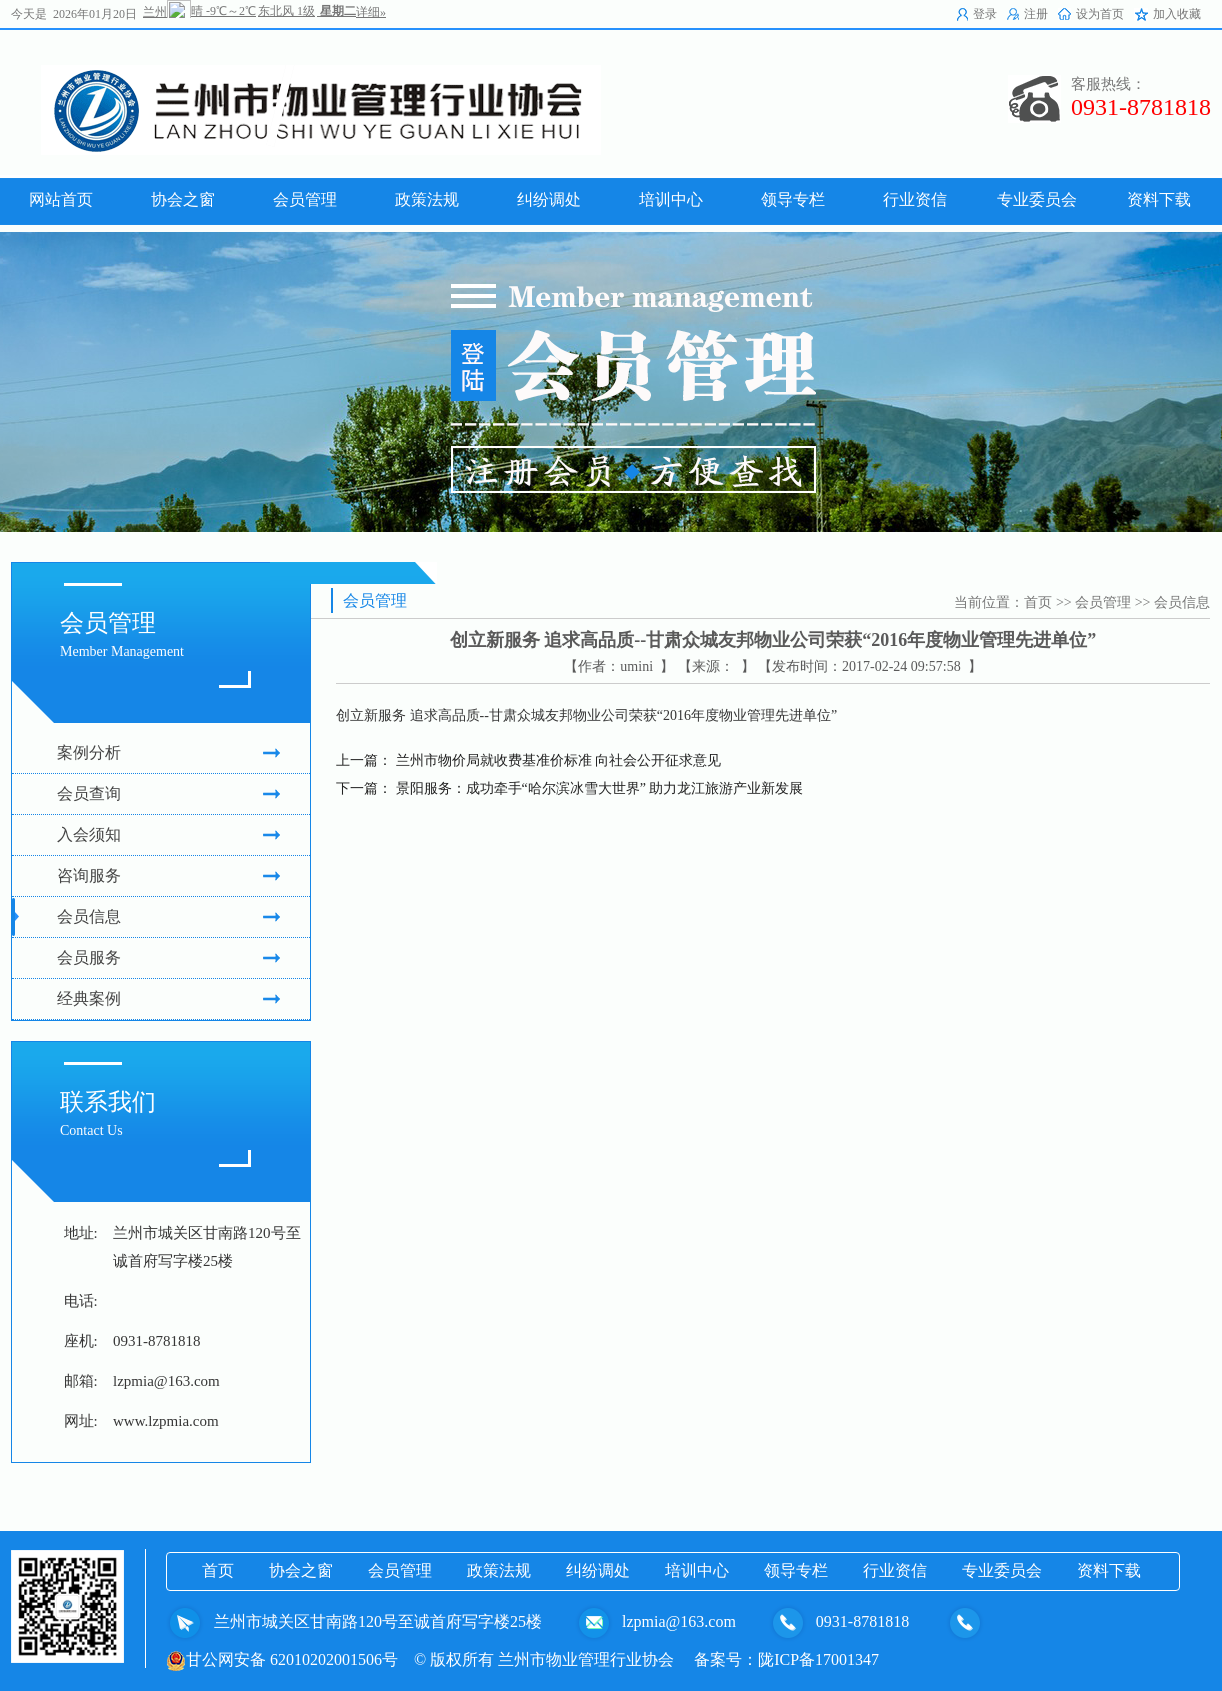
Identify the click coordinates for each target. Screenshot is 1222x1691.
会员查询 (168, 794)
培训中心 (697, 1570)
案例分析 (168, 753)
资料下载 (1109, 1570)
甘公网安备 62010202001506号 (282, 1659)
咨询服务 (168, 876)
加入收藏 (1177, 14)
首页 (1038, 602)
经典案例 (168, 999)
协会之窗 (301, 1570)
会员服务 (168, 958)
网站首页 (61, 199)
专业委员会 (1002, 1570)
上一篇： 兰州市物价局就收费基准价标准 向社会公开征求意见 (528, 760)
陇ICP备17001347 (818, 1659)
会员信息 (168, 917)
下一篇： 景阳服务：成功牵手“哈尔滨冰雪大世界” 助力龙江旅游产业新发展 (569, 788)
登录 (985, 14)
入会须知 (168, 835)
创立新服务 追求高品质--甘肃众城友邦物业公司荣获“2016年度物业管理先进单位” (586, 715)
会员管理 (1103, 602)
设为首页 (1100, 14)
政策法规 (499, 1570)
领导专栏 (796, 1570)
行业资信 (895, 1570)
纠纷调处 (598, 1570)
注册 (1036, 14)
